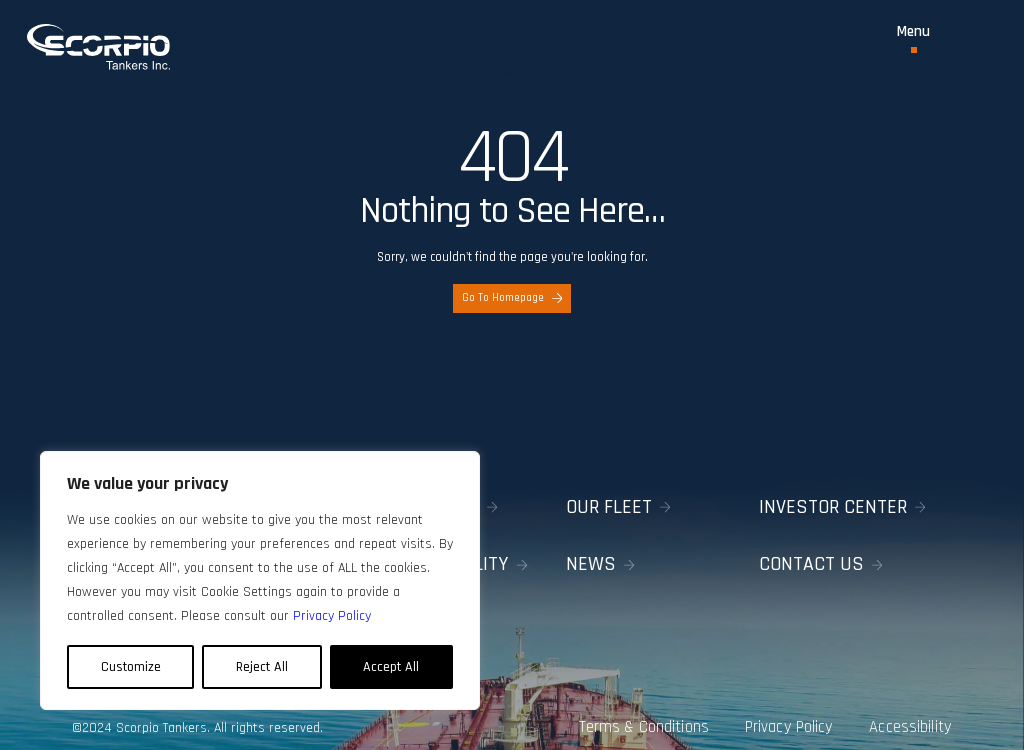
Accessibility (917, 712)
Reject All (262, 667)
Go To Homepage (512, 298)
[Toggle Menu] (913, 38)
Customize (131, 667)
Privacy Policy (782, 712)
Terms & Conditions (625, 712)
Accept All (391, 667)
